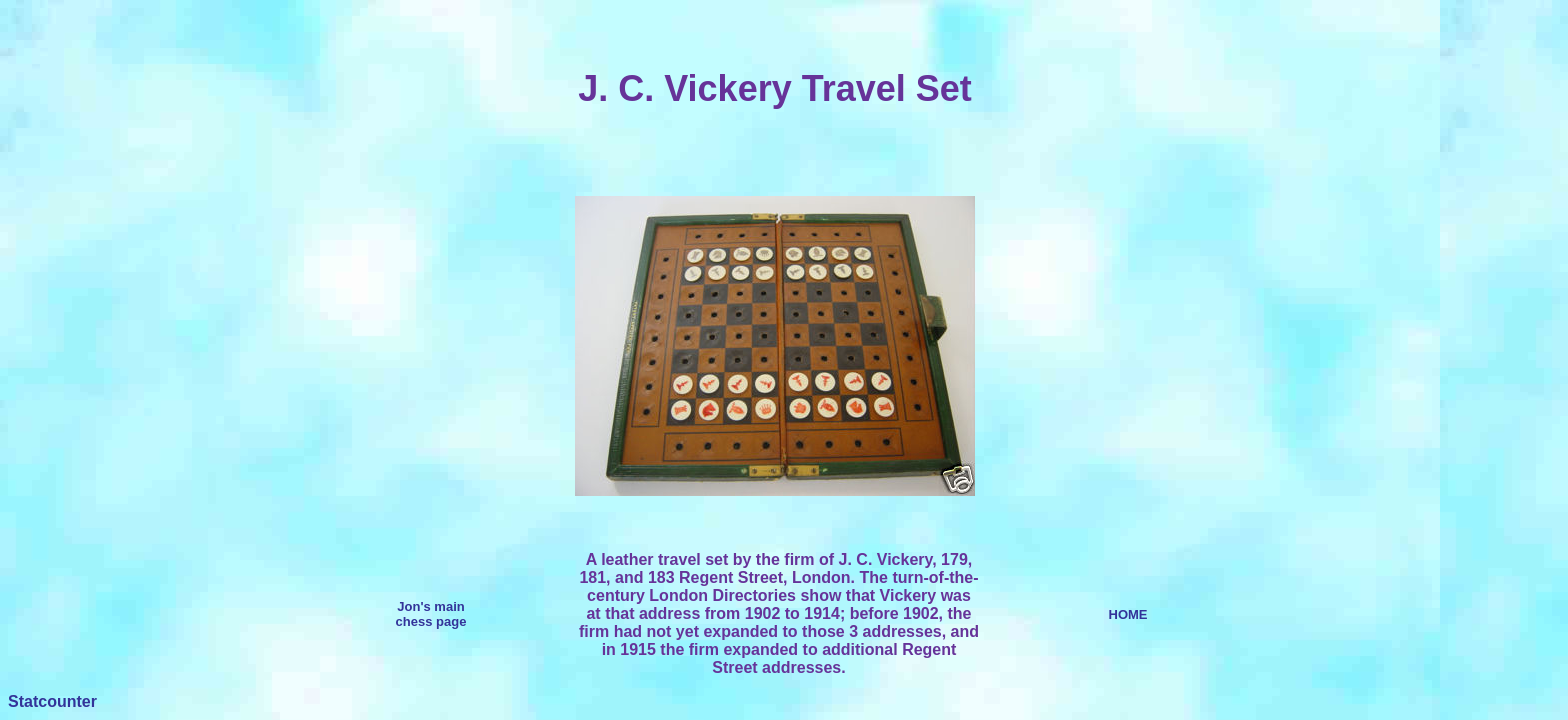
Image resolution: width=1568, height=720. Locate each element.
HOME (1128, 614)
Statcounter (52, 701)
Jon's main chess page (431, 614)
